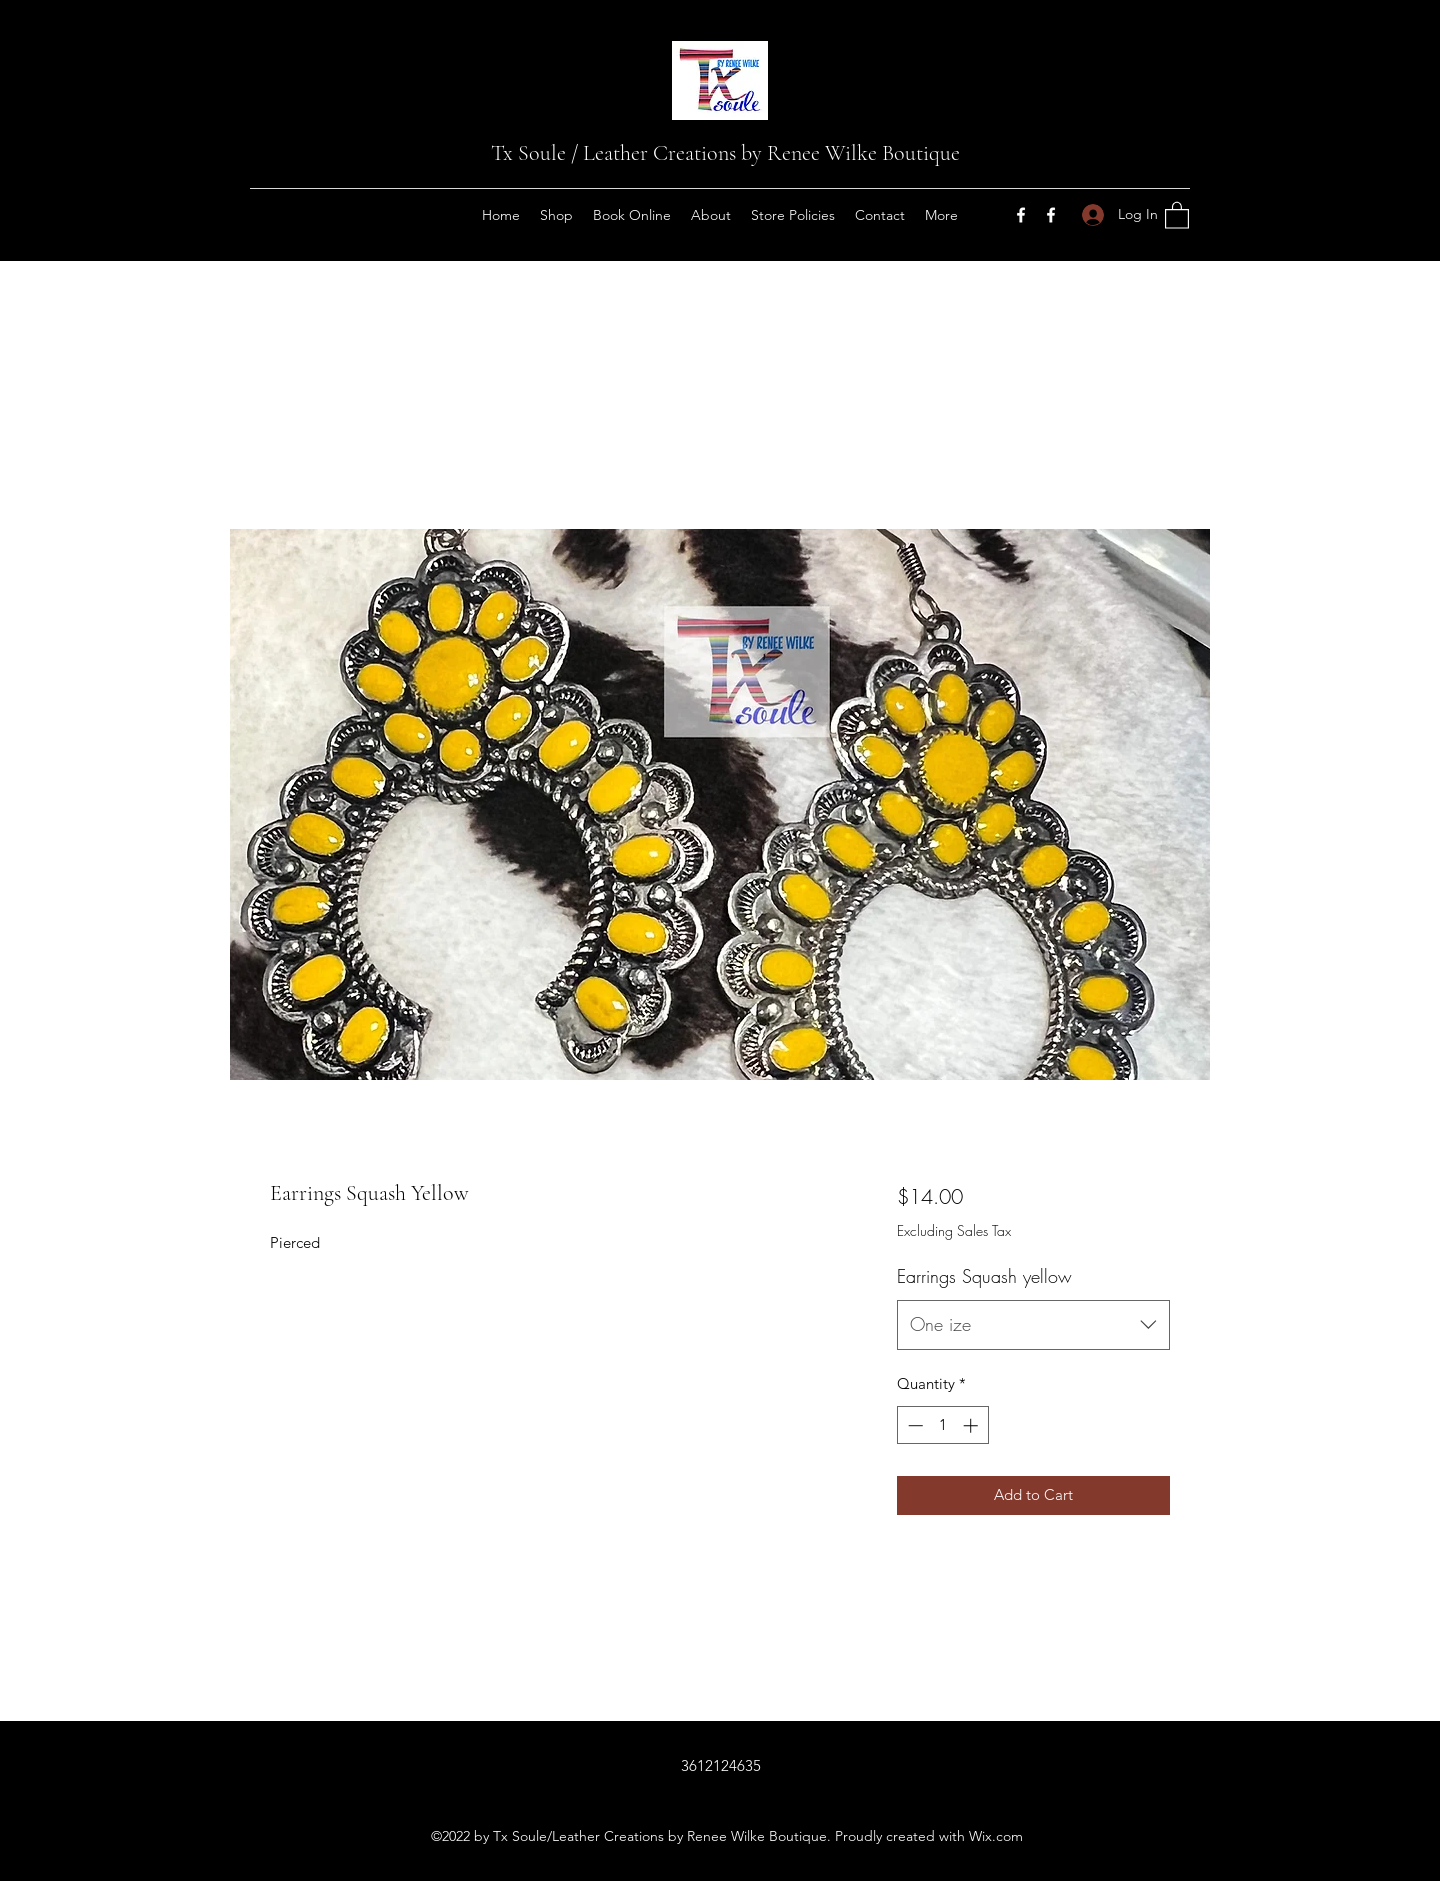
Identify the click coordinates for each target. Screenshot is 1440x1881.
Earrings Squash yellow (984, 1276)
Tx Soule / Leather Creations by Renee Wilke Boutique (725, 153)
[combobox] (1033, 1325)
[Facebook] (1021, 215)
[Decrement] (913, 1425)
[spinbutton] (942, 1425)
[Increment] (972, 1425)
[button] (1177, 214)
